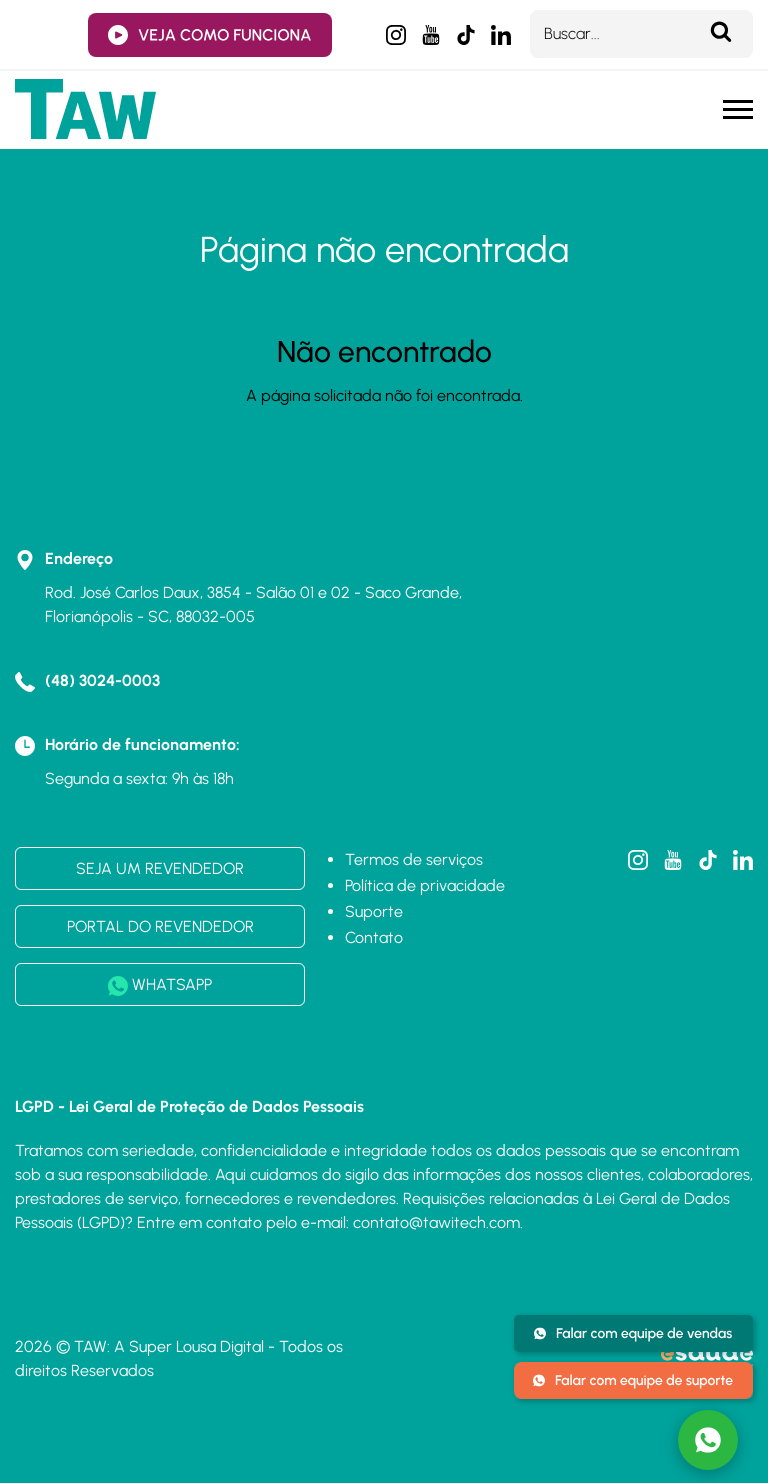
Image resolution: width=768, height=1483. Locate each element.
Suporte (374, 911)
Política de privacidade (425, 885)
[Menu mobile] (738, 110)
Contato (374, 937)
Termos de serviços (414, 859)
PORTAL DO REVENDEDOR (160, 926)
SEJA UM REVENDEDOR (160, 868)
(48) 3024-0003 (102, 680)
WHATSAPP (160, 985)
